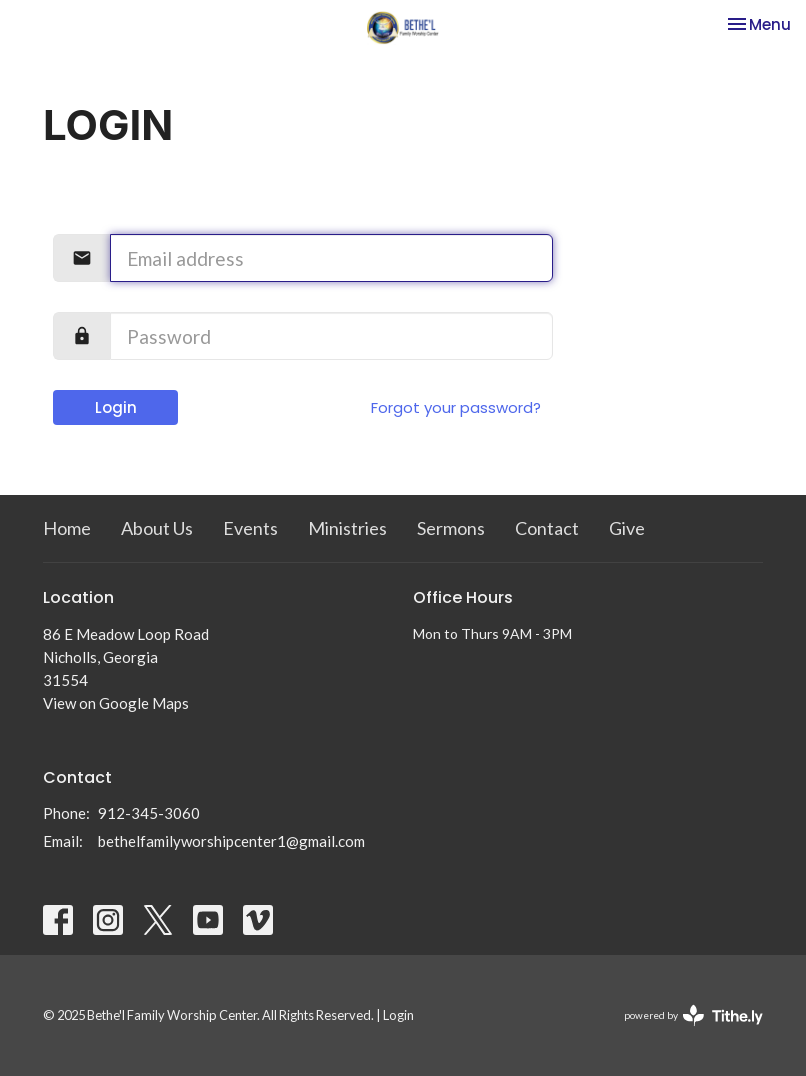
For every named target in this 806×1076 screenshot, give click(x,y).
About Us (157, 528)
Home (67, 528)
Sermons (451, 528)
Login (116, 407)
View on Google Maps (116, 703)
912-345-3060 (149, 813)
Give (627, 528)
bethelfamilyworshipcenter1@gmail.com (231, 841)
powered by (693, 1015)
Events (250, 528)
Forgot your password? (456, 407)
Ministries (347, 528)
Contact (547, 528)
